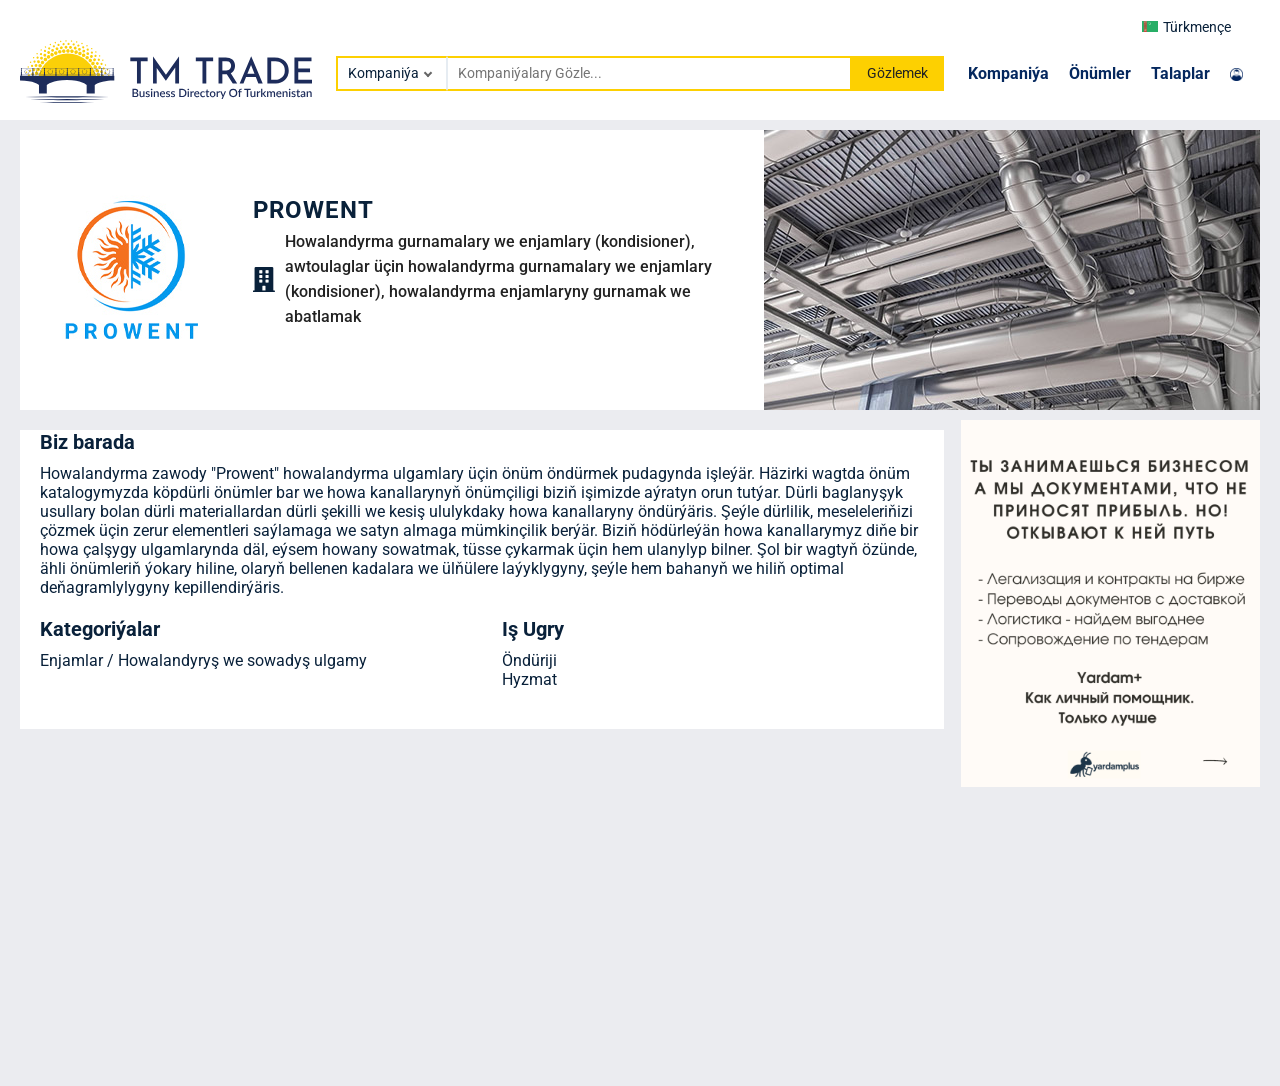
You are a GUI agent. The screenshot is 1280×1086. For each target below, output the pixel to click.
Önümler (1100, 73)
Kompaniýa (1008, 73)
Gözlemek (897, 73)
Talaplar (1180, 73)
